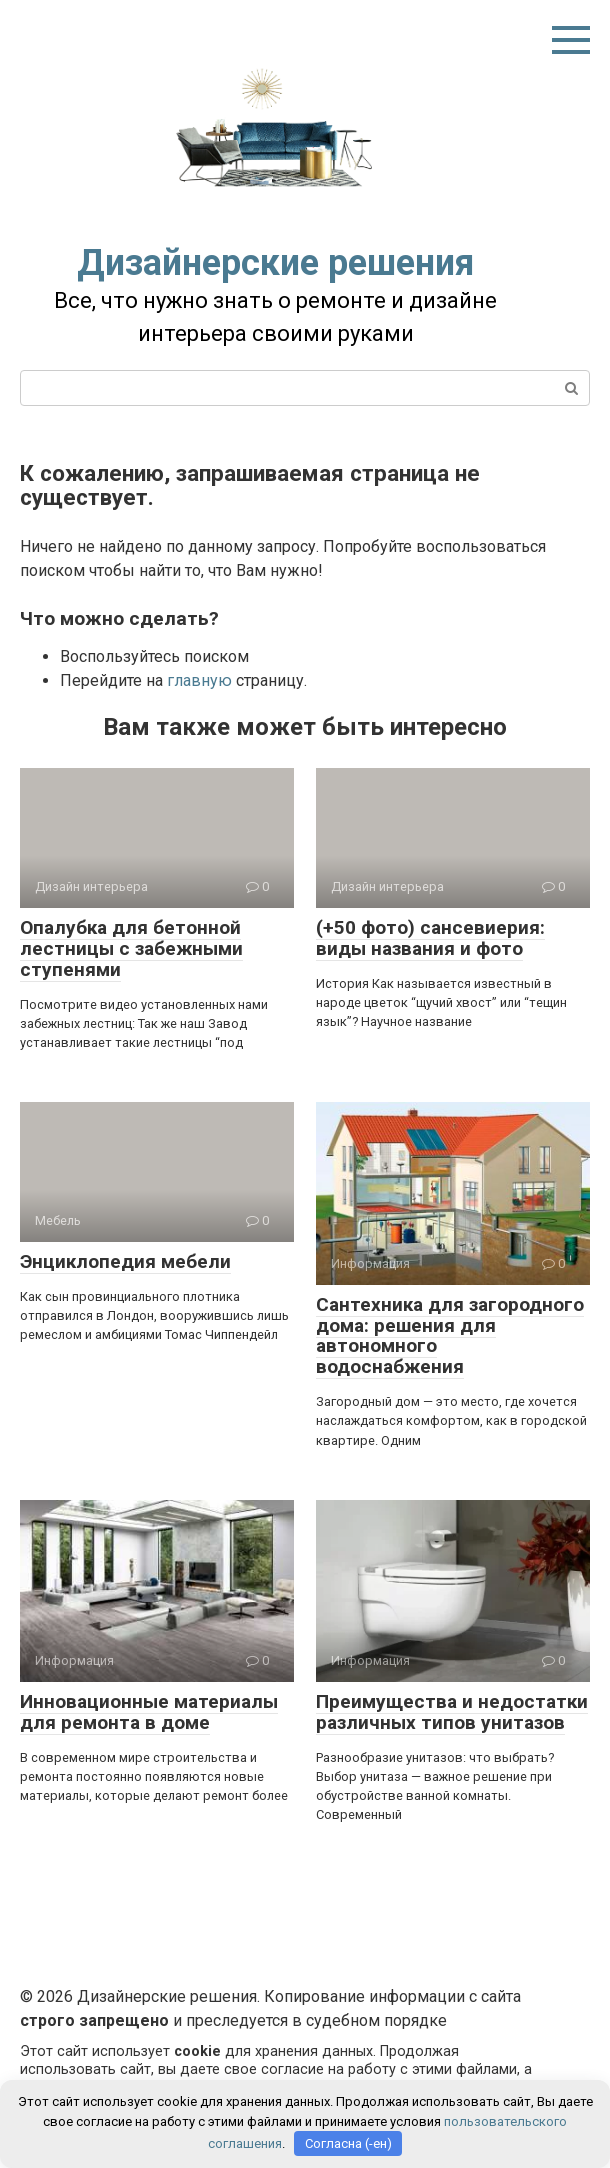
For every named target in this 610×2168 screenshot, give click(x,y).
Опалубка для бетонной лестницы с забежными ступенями (131, 948)
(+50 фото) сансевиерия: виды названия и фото (430, 938)
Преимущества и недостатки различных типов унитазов (452, 1712)
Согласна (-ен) (348, 2143)
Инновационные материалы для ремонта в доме (149, 1712)
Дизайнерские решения (275, 263)
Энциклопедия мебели (125, 1261)
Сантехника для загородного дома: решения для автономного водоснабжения (450, 1336)
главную (199, 680)
